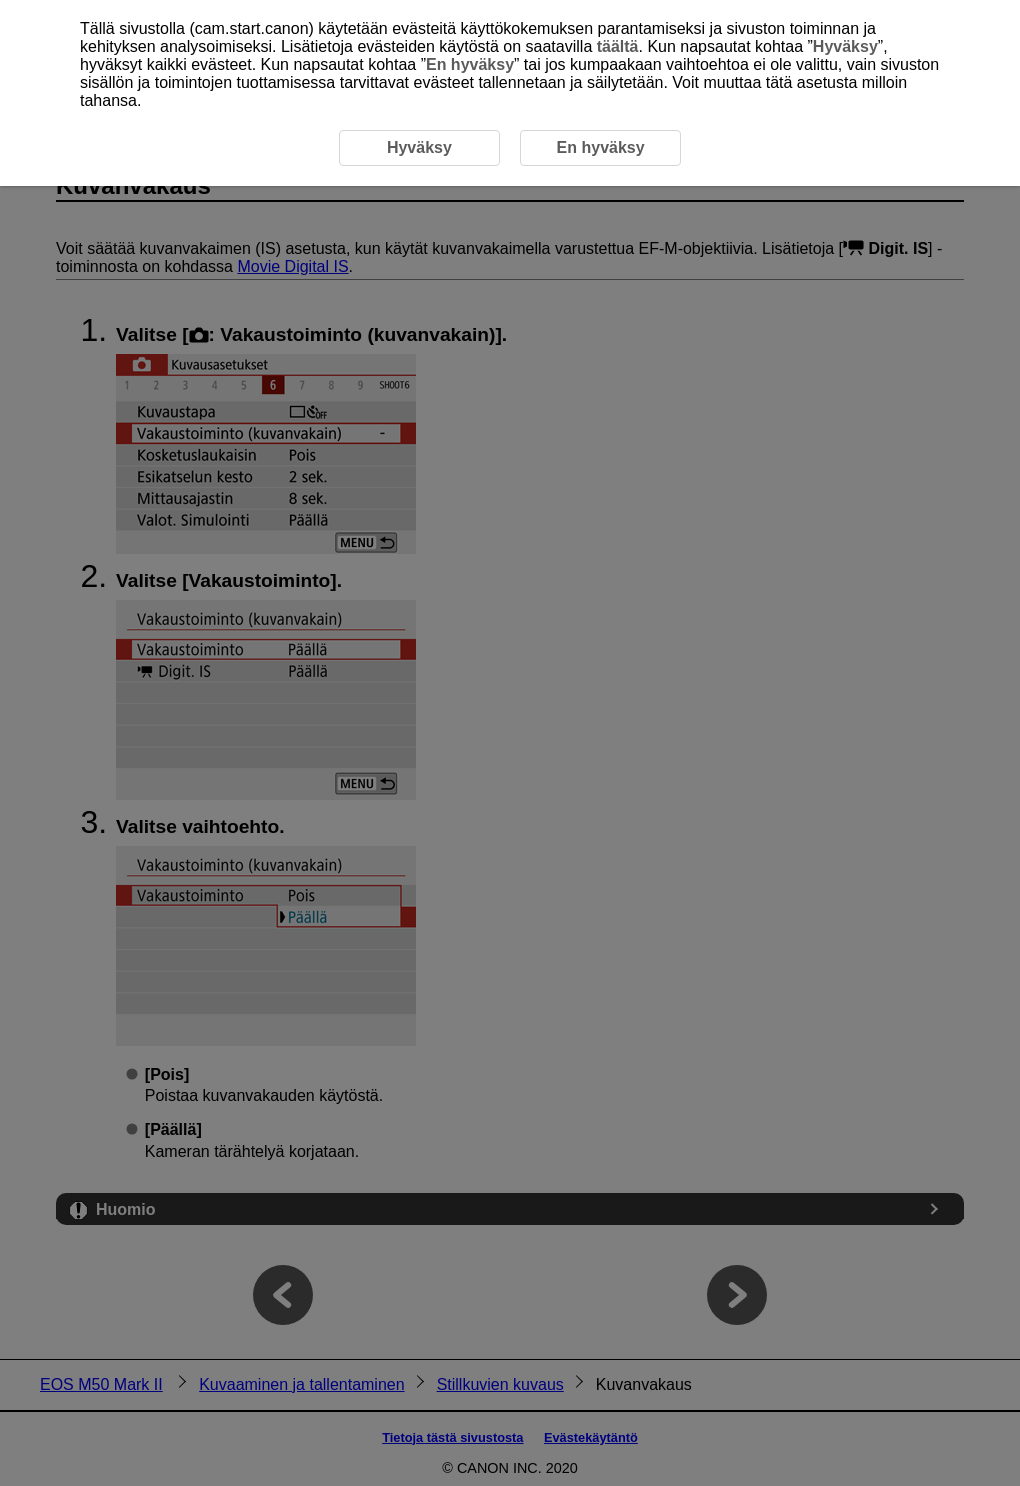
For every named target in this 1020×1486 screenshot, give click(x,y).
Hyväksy (845, 46)
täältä (618, 46)
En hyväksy (470, 64)
